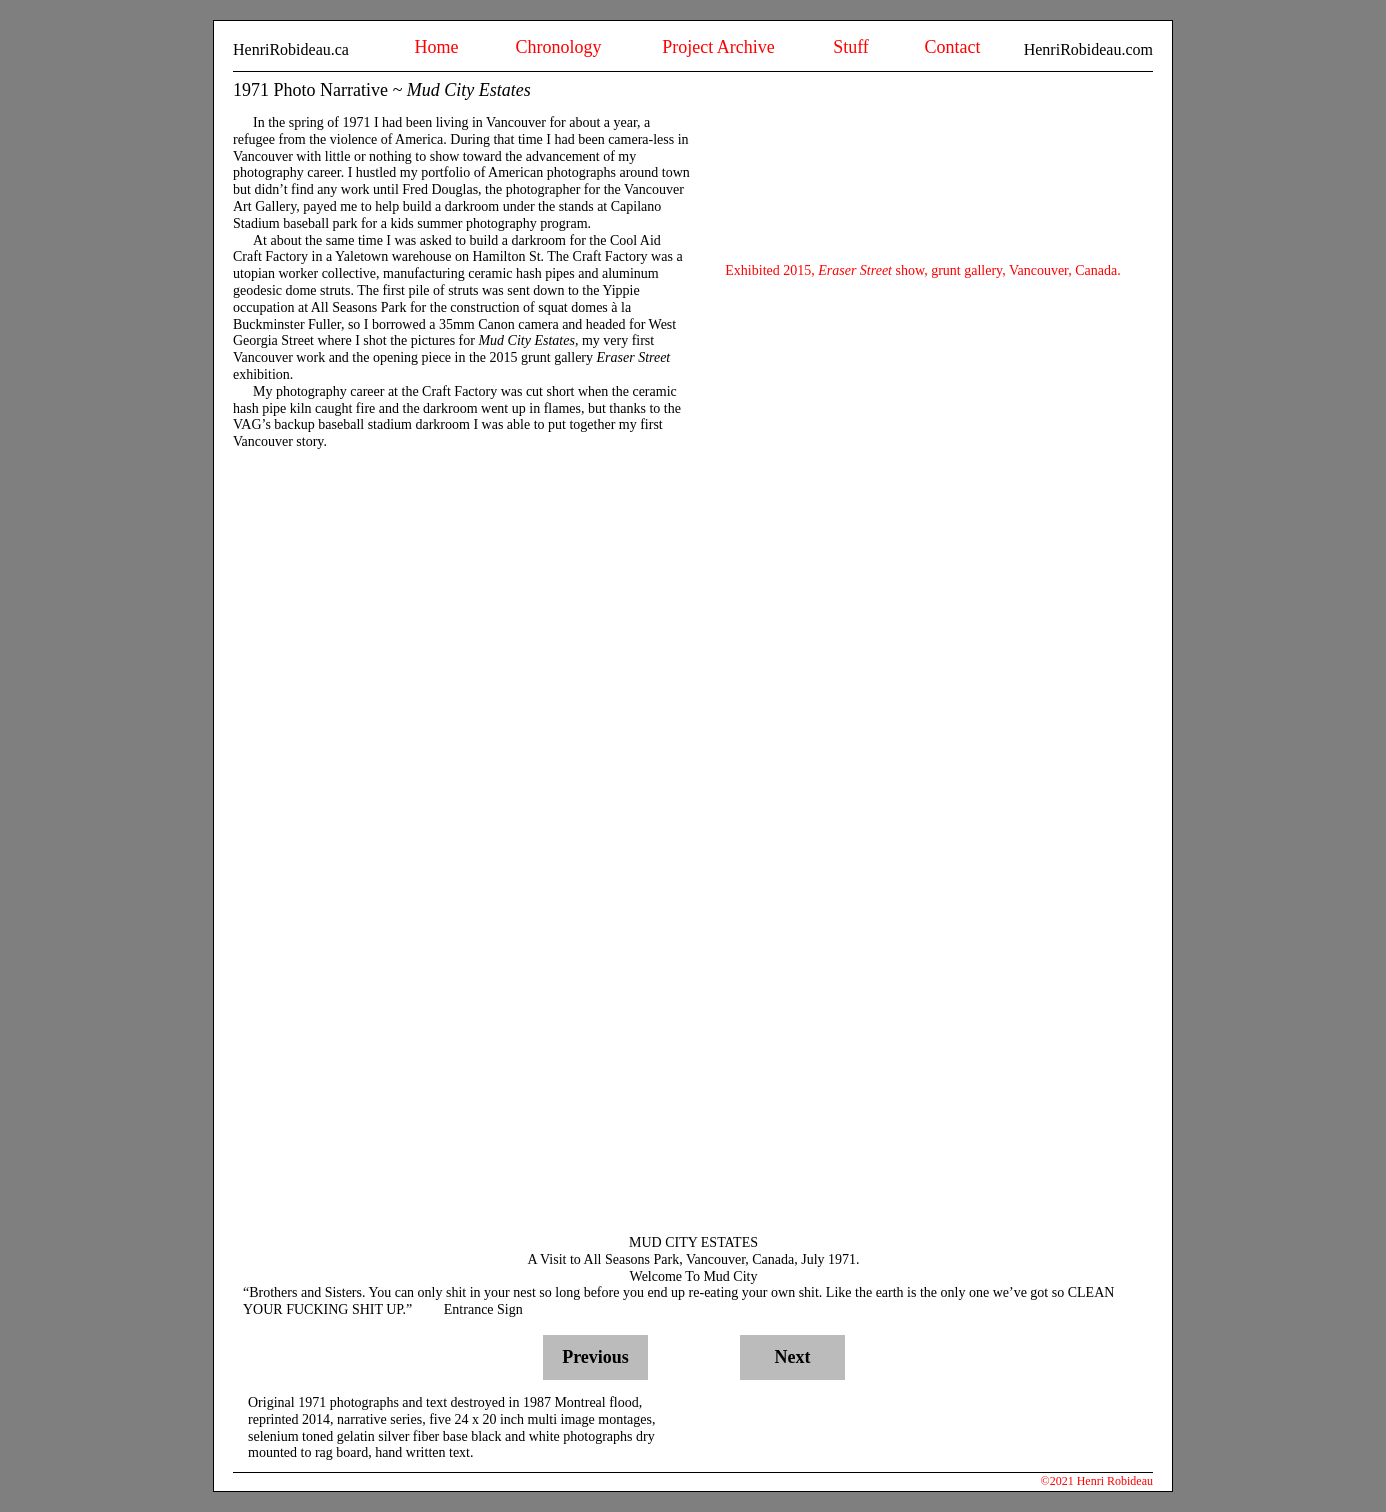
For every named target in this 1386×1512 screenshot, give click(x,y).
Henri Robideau (1115, 1481)
